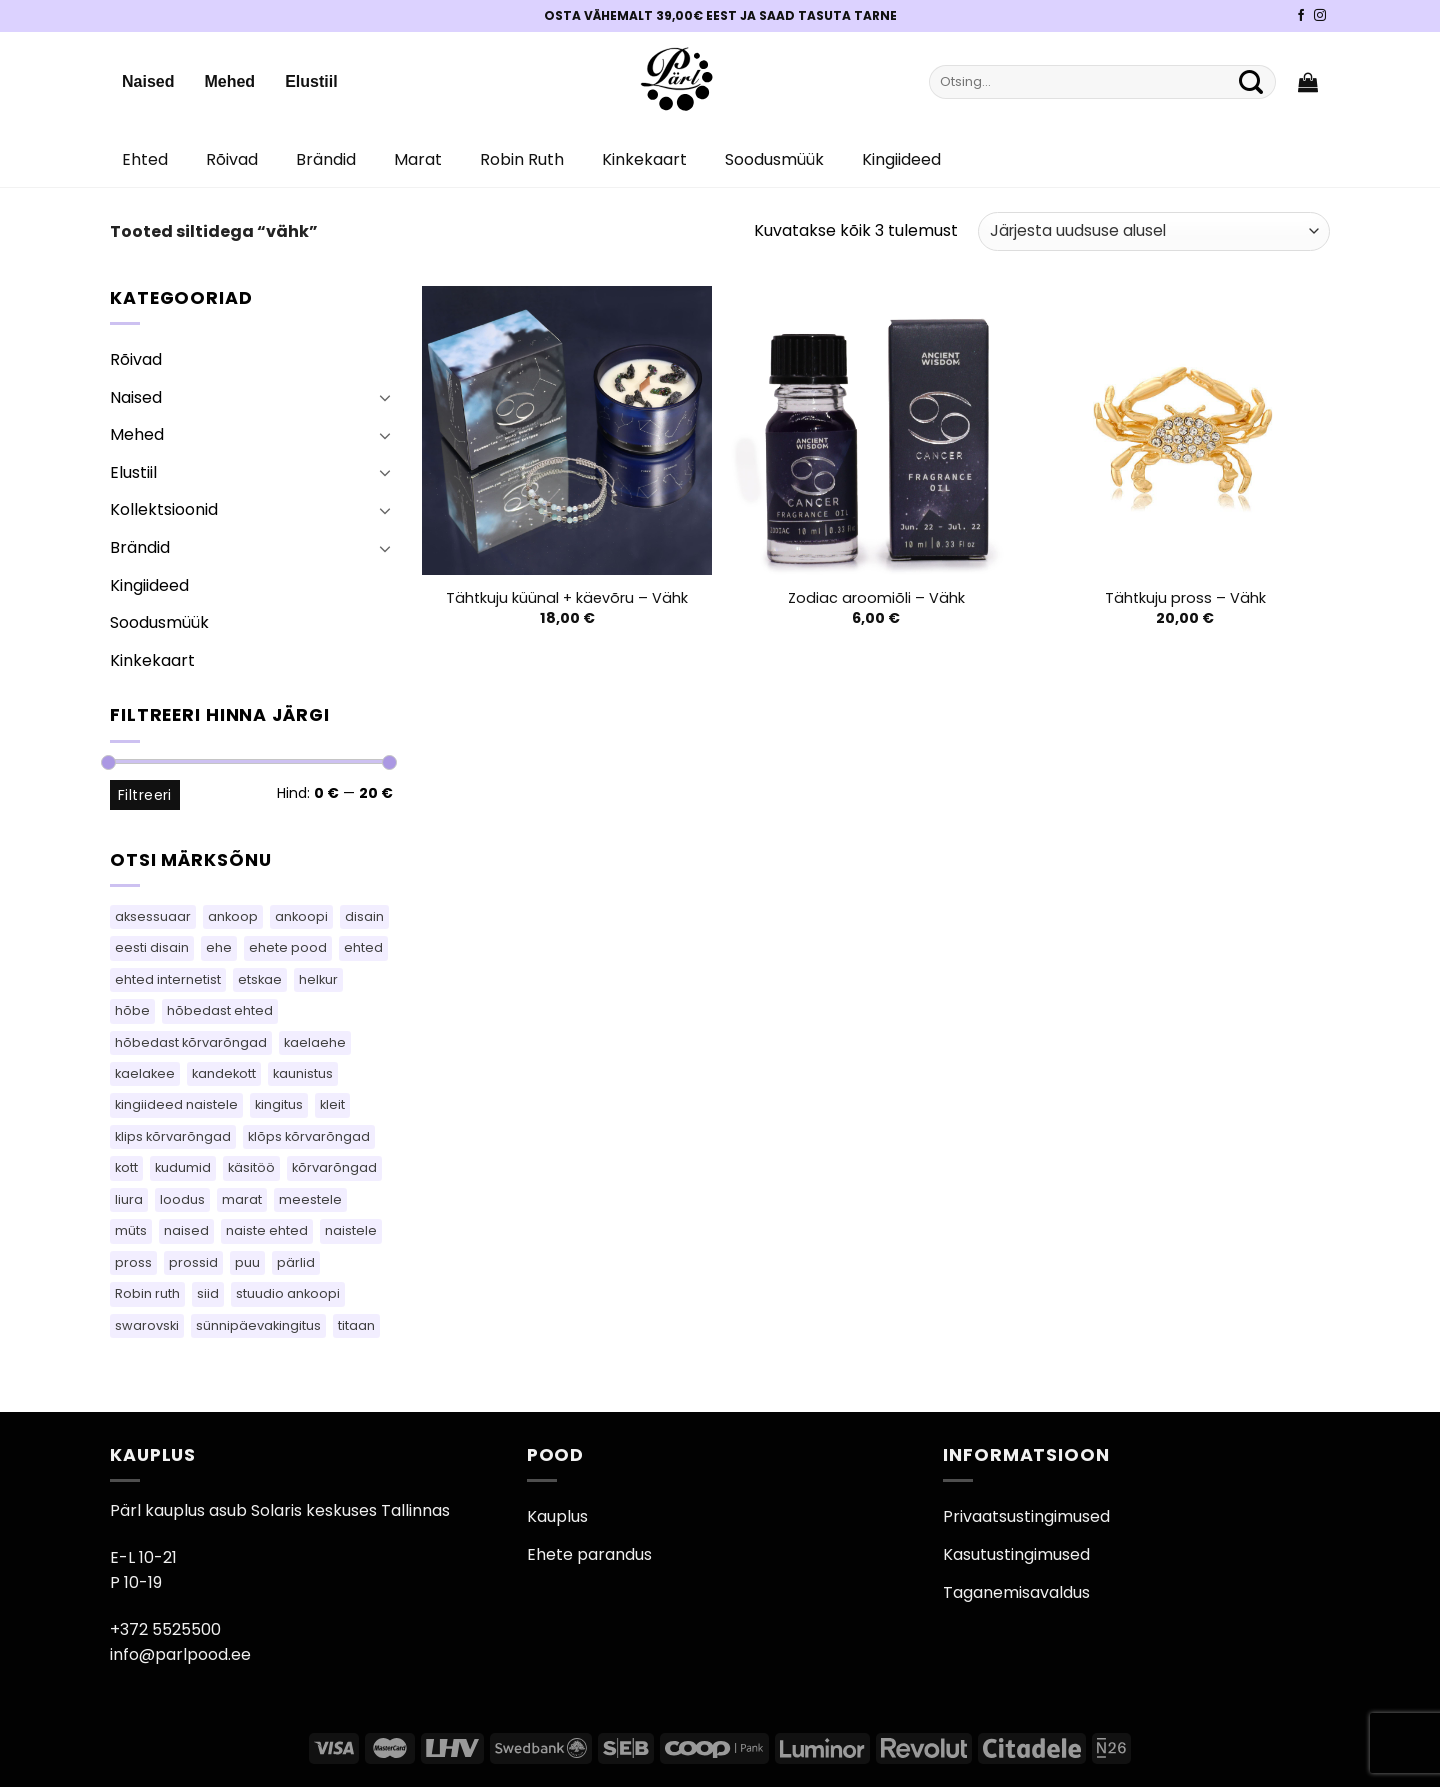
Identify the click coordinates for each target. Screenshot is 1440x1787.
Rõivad (232, 159)
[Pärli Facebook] (1301, 16)
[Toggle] (385, 397)
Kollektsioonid (164, 509)
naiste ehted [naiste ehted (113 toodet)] (267, 1230)
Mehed (229, 81)
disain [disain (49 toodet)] (364, 916)
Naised (148, 81)
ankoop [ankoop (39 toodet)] (233, 916)
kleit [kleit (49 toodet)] (332, 1104)
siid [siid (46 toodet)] (208, 1293)
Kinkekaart (644, 159)
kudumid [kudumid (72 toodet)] (183, 1167)
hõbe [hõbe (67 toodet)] (132, 1010)
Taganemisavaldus (1016, 1592)
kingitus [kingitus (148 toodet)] (279, 1104)
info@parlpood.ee (180, 1654)
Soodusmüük (774, 159)
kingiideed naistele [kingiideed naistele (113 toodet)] (176, 1104)
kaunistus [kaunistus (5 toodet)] (303, 1073)
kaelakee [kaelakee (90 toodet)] (145, 1073)
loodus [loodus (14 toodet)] (182, 1199)
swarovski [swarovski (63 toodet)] (147, 1325)
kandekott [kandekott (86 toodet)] (224, 1073)
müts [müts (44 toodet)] (131, 1230)
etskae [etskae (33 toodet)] (260, 979)
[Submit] (1251, 82)
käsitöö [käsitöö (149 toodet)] (251, 1167)
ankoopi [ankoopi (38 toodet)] (301, 916)
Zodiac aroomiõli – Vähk (876, 598)
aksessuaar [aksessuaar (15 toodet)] (153, 916)
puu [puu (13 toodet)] (247, 1262)
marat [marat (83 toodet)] (242, 1199)
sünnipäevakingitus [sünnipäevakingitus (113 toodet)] (258, 1325)
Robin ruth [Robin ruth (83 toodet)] (147, 1293)
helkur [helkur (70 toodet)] (318, 979)
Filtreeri (145, 795)
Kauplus (557, 1516)
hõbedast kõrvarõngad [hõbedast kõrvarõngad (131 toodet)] (191, 1042)
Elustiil (311, 81)
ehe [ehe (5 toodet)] (219, 947)
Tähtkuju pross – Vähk (1185, 598)
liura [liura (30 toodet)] (129, 1199)
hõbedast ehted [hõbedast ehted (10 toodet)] (220, 1010)
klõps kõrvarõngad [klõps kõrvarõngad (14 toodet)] (309, 1136)
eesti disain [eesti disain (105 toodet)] (152, 947)
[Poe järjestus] (1154, 231)
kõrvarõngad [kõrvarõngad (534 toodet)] (334, 1167)
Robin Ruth (522, 159)
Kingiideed (901, 159)
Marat (418, 159)
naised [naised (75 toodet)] (186, 1230)
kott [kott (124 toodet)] (126, 1167)
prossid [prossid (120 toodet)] (193, 1262)
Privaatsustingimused (1026, 1516)
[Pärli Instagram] (1320, 16)
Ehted (145, 159)
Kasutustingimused (1016, 1554)
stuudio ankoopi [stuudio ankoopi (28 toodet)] (288, 1293)
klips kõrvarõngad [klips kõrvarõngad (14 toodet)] (173, 1136)
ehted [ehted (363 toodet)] (363, 947)
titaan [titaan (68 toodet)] (356, 1325)
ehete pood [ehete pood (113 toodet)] (288, 947)
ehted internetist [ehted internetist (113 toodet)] (168, 979)
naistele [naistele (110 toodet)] (351, 1230)
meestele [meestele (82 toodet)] (310, 1199)
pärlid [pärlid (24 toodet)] (296, 1262)
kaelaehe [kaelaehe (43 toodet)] (315, 1042)
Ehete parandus (589, 1554)
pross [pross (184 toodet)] (133, 1262)
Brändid (326, 159)
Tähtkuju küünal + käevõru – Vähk (567, 598)
